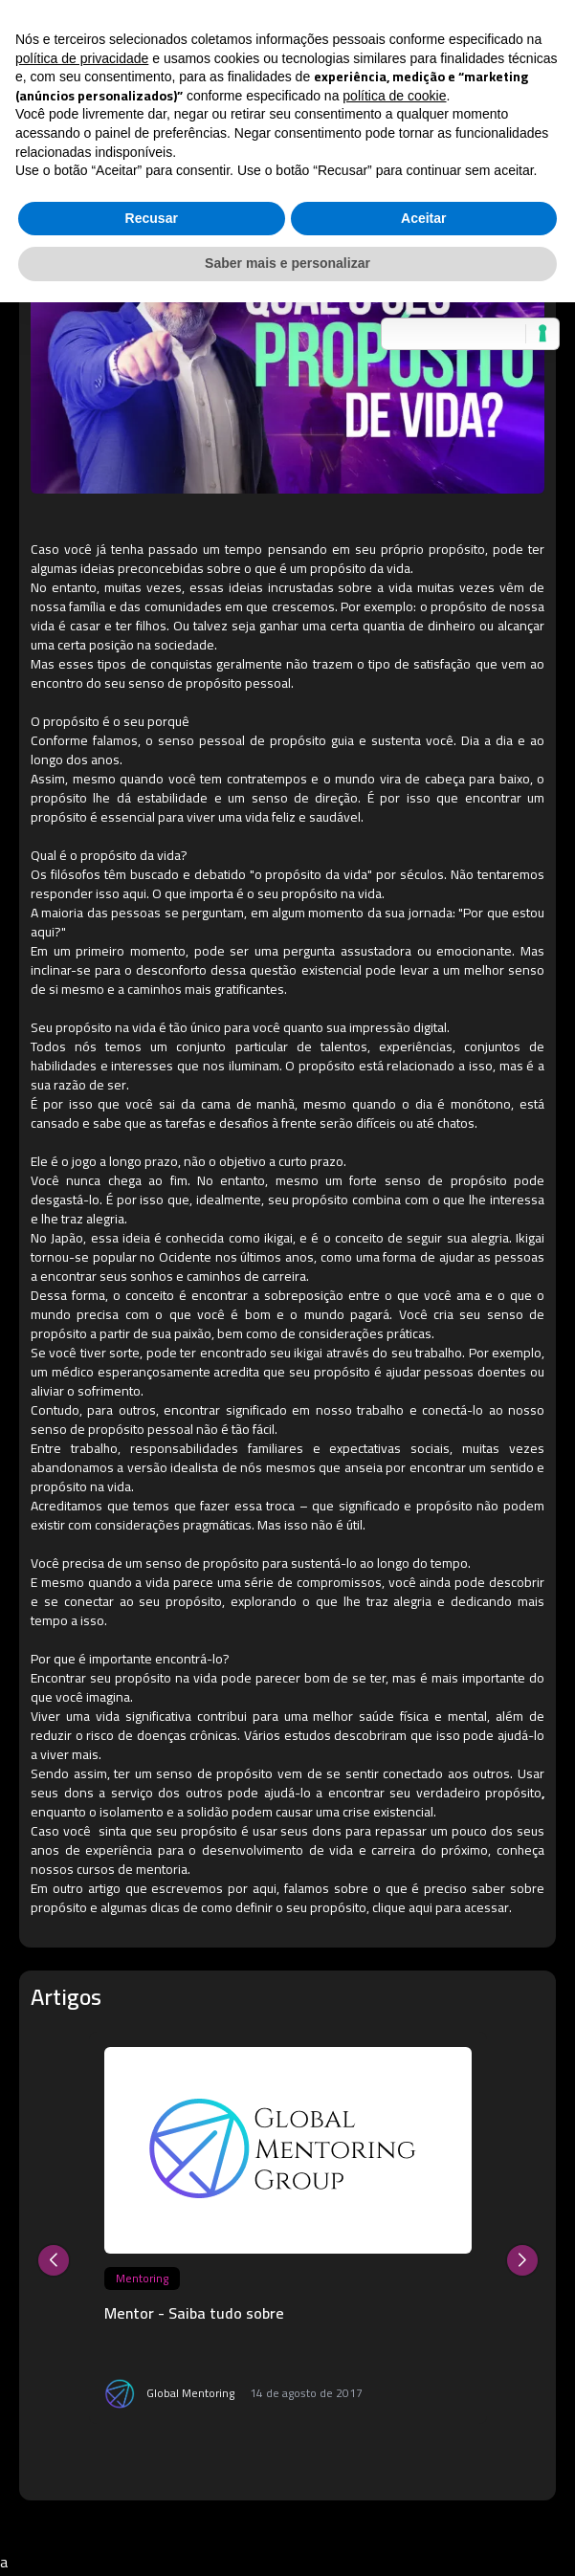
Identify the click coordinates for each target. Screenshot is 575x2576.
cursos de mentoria (132, 1869)
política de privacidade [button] (81, 58)
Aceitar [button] (423, 218)
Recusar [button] (151, 218)
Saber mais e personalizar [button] (287, 263)
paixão (192, 1333)
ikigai (278, 1237)
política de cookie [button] (394, 95)
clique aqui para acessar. (442, 1907)
